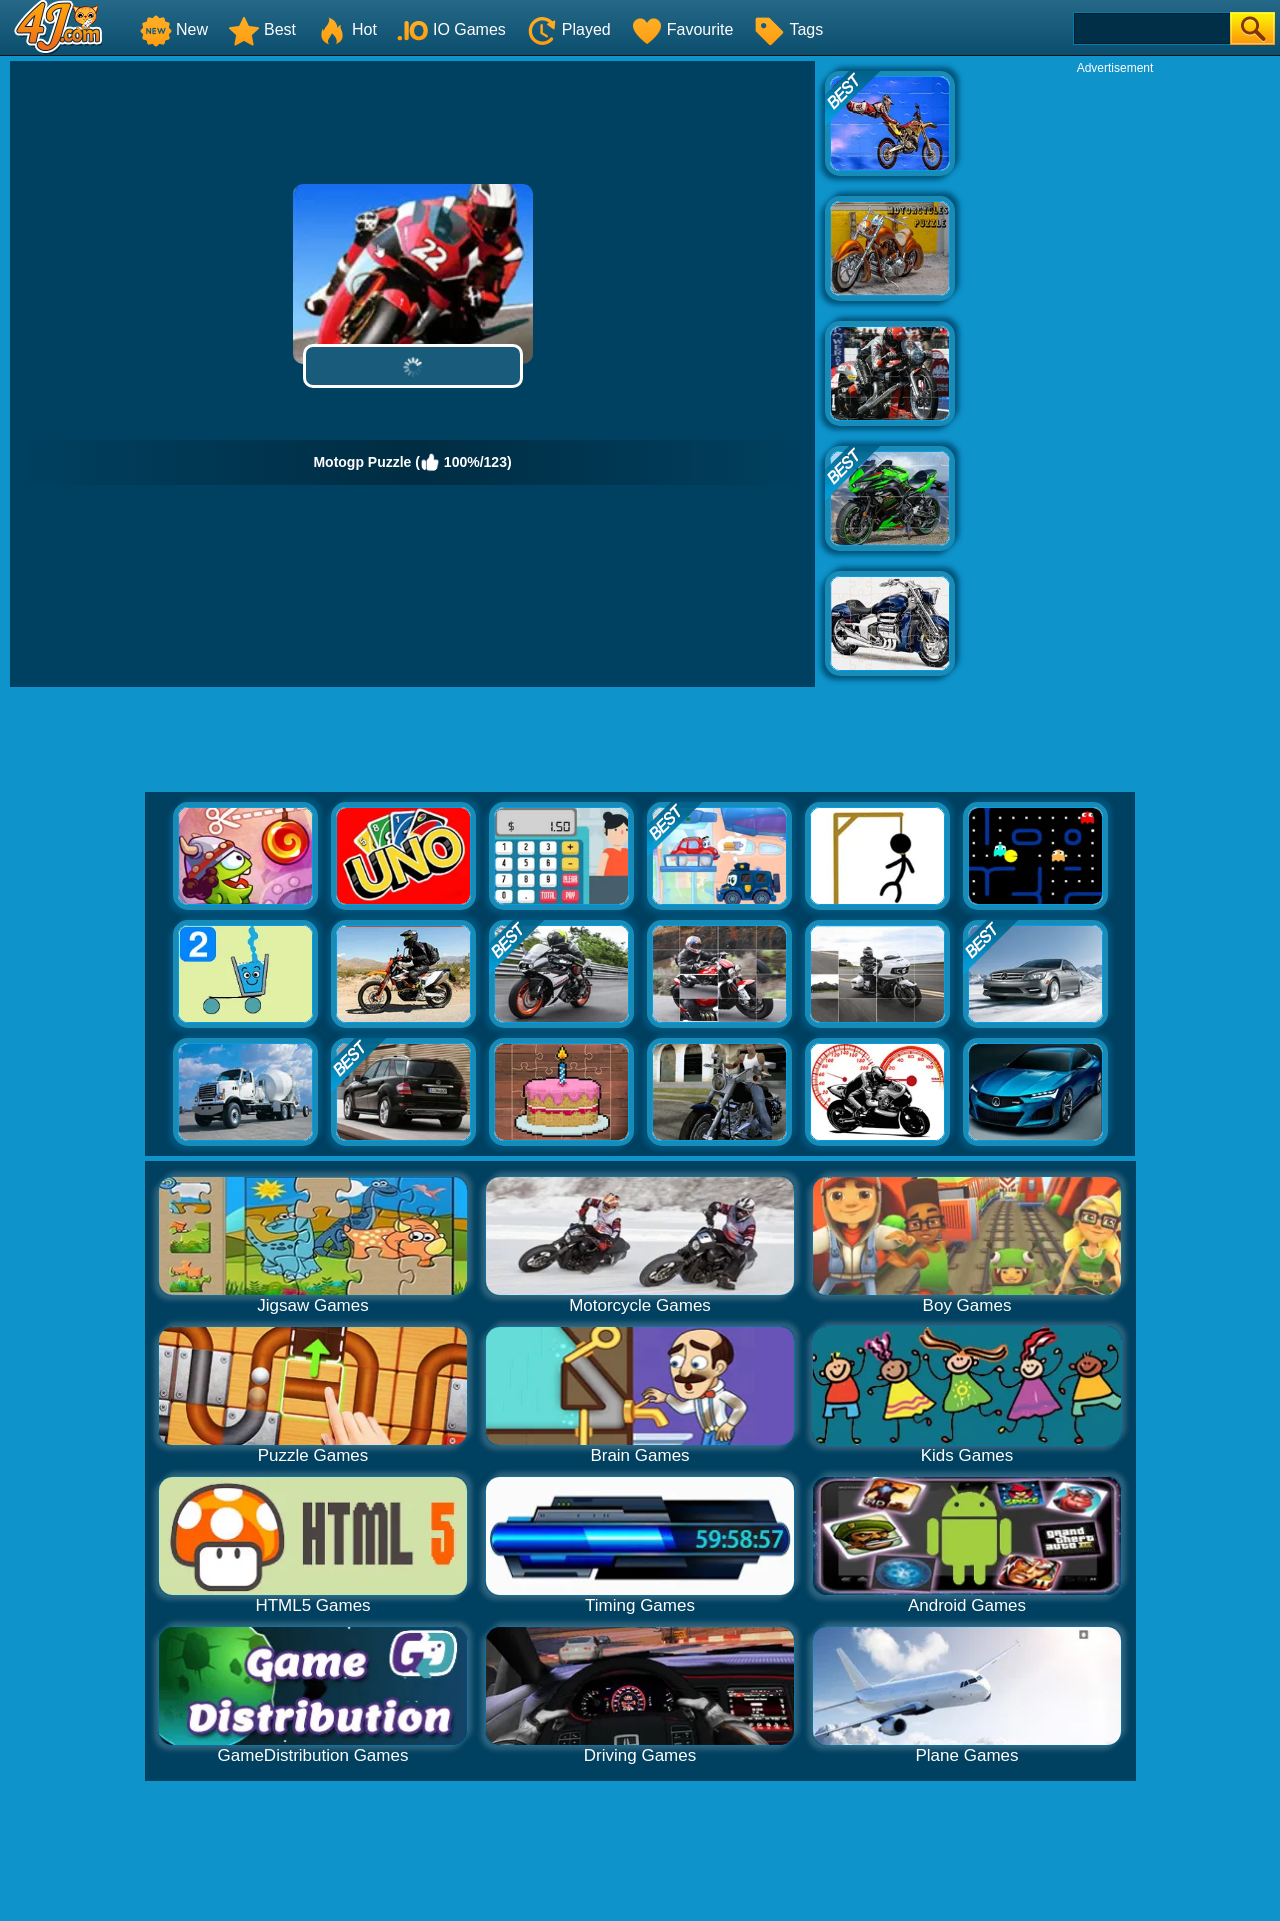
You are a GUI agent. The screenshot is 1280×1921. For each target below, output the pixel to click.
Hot (346, 29)
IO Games (451, 29)
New (174, 29)
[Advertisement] (1115, 376)
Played (568, 29)
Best (262, 29)
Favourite (682, 29)
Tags (788, 29)
